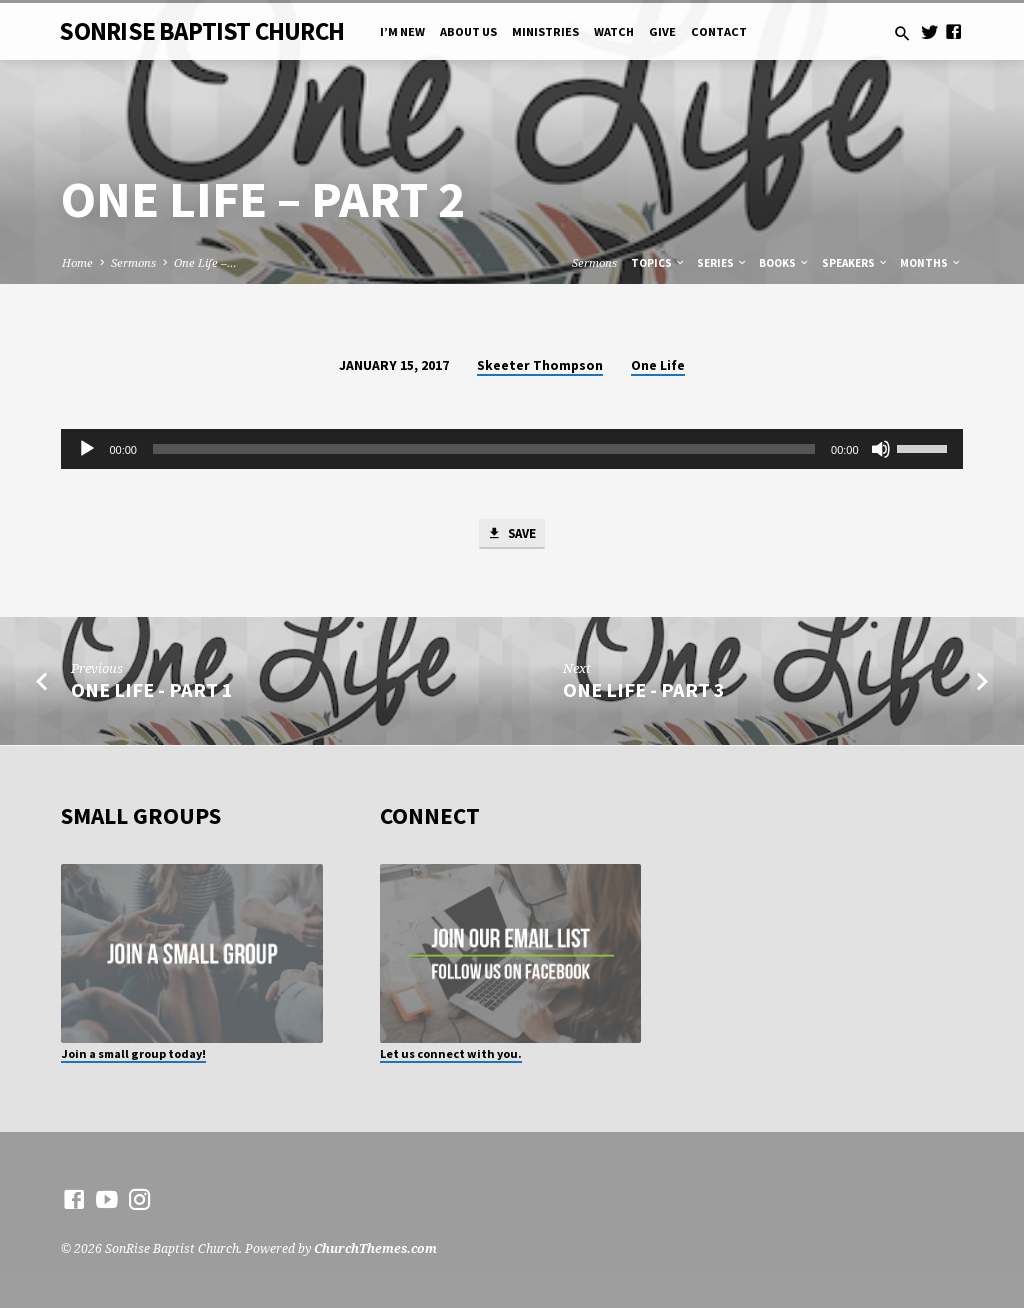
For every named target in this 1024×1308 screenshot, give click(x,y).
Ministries (545, 31)
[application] (511, 449)
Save (511, 534)
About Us (468, 31)
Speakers (855, 263)
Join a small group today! (133, 1053)
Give (662, 31)
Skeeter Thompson (540, 365)
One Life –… (205, 262)
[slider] (484, 449)
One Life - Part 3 (644, 691)
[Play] (87, 449)
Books (784, 263)
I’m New (402, 31)
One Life (658, 365)
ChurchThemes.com (375, 1249)
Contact (719, 31)
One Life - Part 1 (152, 691)
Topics (658, 263)
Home (77, 262)
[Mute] (881, 449)
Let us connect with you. (451, 1053)
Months (931, 263)
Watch (614, 31)
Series (722, 263)
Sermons (133, 262)
